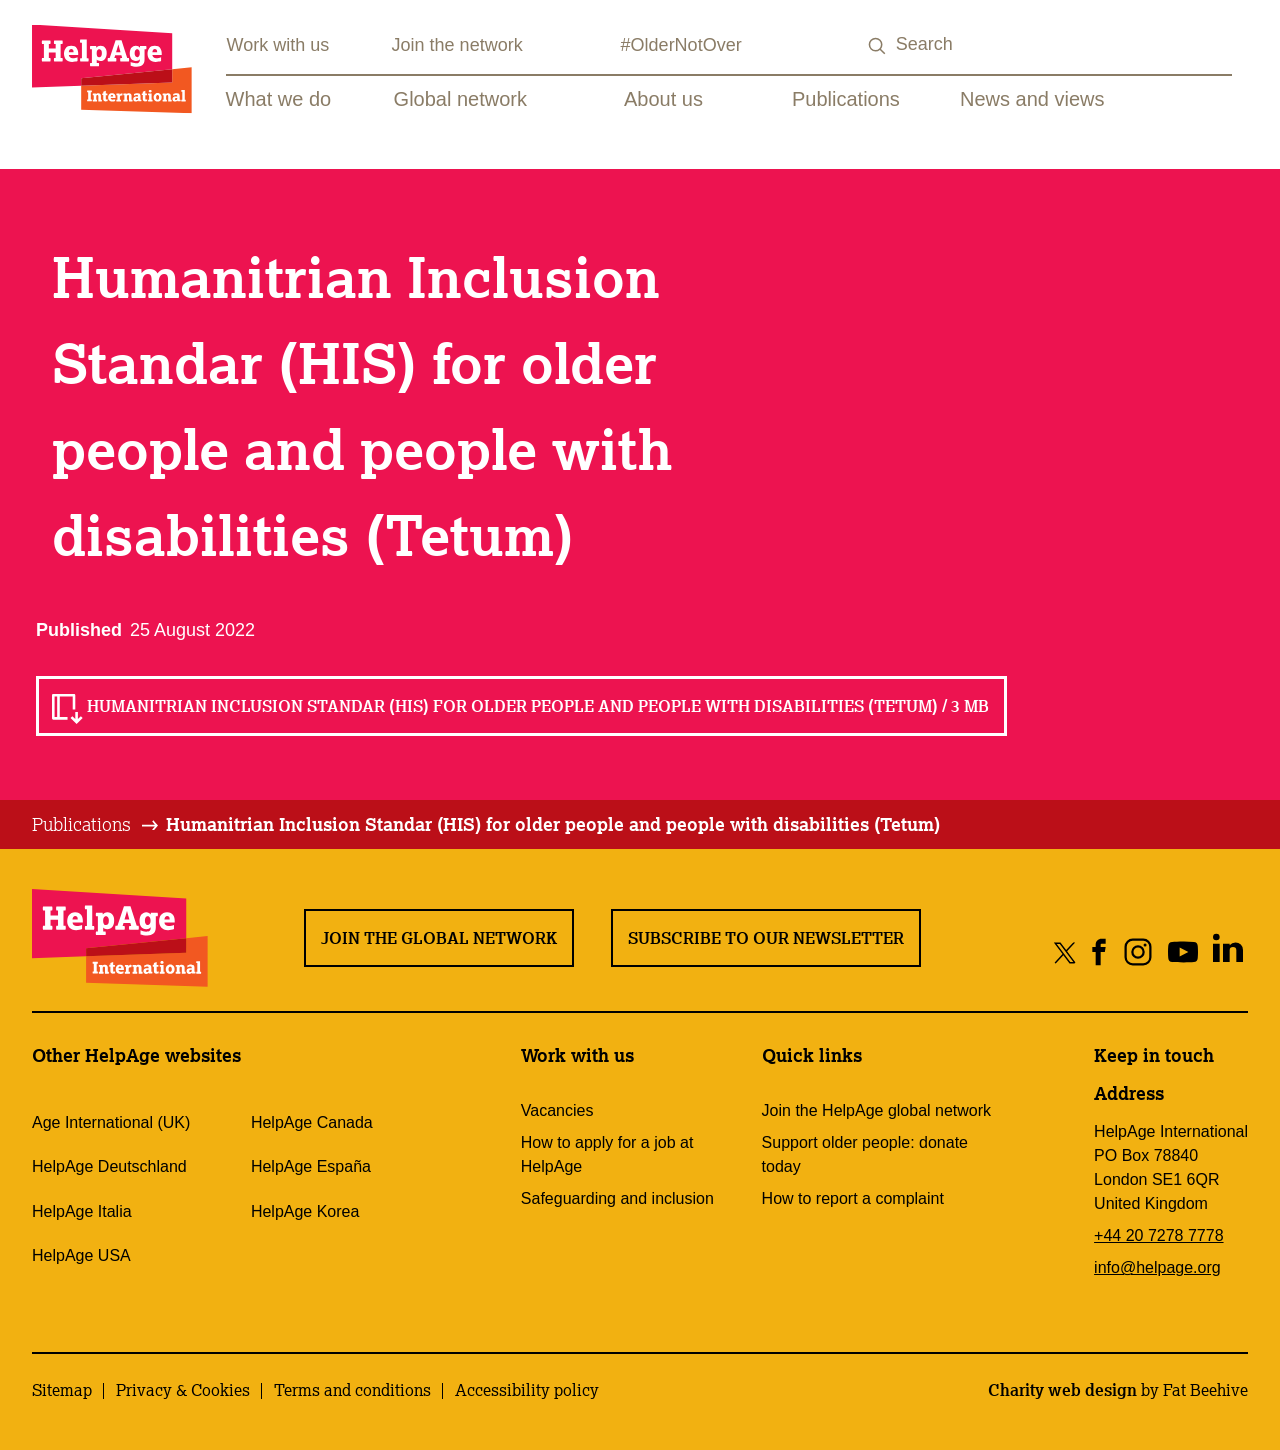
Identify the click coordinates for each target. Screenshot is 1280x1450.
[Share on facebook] (1099, 951)
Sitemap (62, 1390)
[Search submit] (878, 46)
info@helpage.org (1157, 1267)
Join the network (457, 45)
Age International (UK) (111, 1122)
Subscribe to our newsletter (766, 938)
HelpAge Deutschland (109, 1166)
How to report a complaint (853, 1198)
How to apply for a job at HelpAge (607, 1154)
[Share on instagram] (1137, 951)
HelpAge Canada (312, 1122)
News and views (1032, 99)
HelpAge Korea (305, 1211)
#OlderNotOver (681, 45)
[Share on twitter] (1065, 951)
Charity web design (1062, 1390)
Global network (460, 99)
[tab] (96, 825)
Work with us (278, 45)
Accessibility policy (527, 1390)
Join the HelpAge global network (876, 1110)
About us (663, 99)
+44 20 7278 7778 (1158, 1235)
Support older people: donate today (865, 1154)
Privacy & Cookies (183, 1390)
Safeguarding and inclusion (617, 1198)
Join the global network (439, 938)
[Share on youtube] (1182, 951)
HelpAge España (311, 1166)
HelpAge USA (81, 1255)
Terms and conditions (352, 1390)
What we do (279, 99)
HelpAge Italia (82, 1211)
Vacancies (557, 1110)
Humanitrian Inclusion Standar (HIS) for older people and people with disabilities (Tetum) (553, 824)
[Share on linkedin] (1227, 951)
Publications (846, 99)
